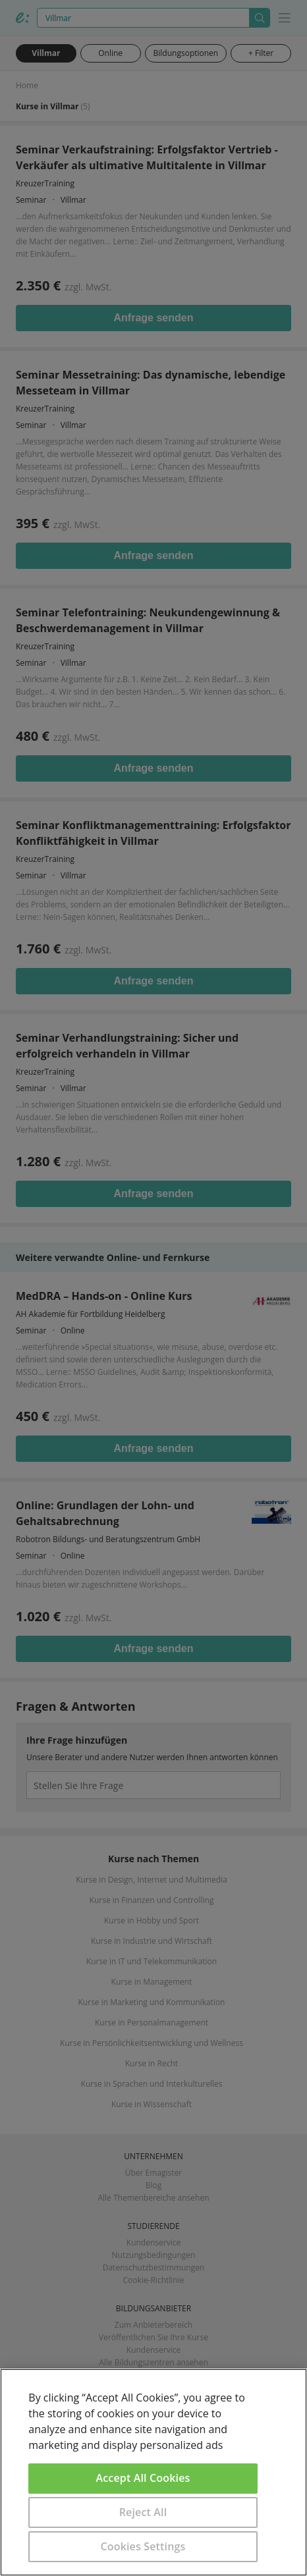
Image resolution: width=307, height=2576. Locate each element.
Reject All (143, 2512)
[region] (153, 2472)
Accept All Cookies (143, 2478)
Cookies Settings (143, 2546)
